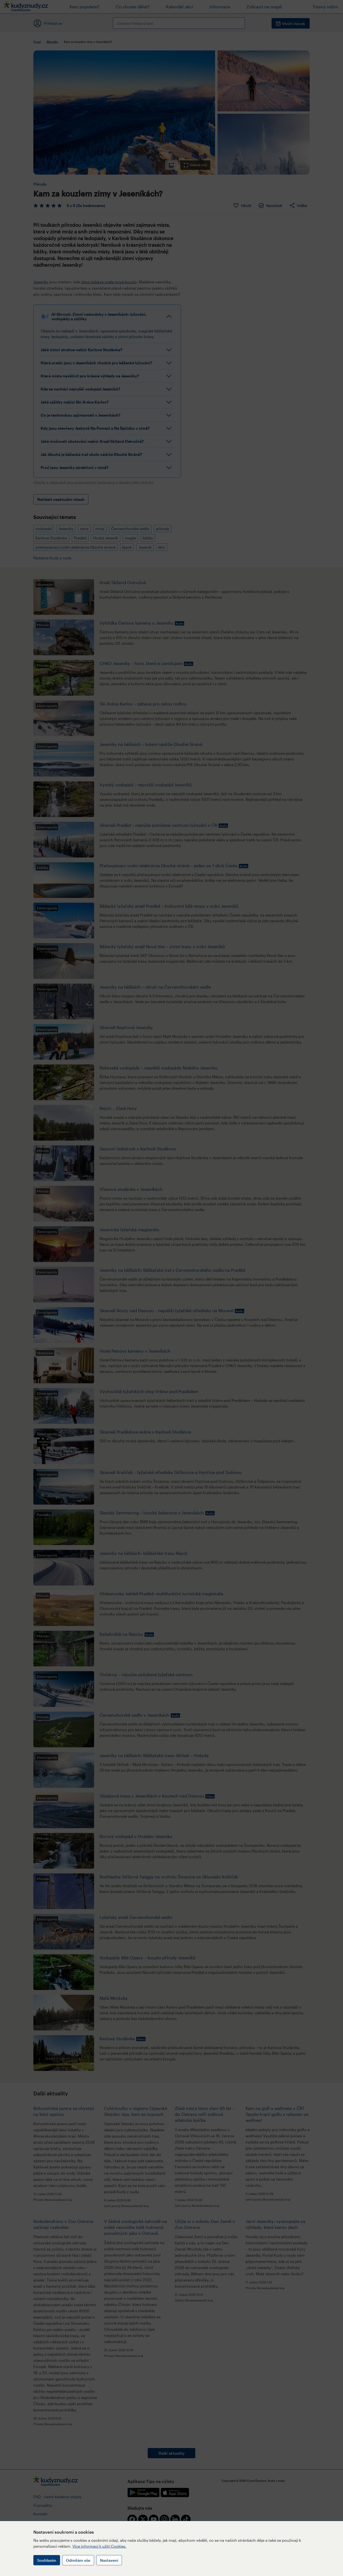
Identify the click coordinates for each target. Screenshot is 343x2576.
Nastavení (109, 2560)
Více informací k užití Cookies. (99, 2546)
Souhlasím (46, 2560)
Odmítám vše (78, 2560)
